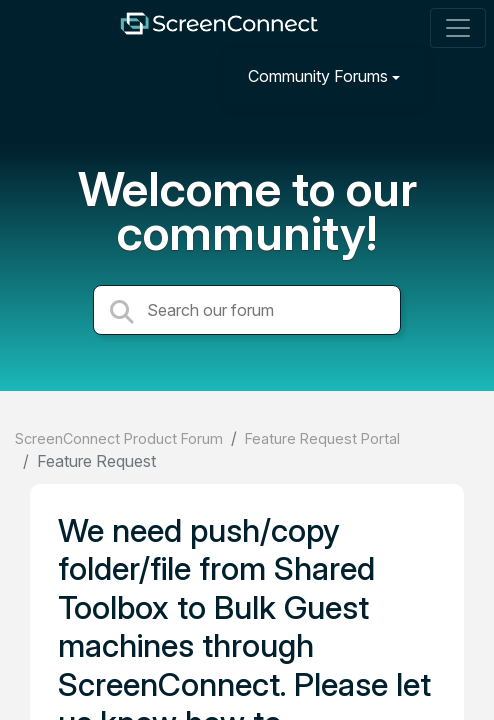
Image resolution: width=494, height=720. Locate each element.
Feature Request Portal (322, 438)
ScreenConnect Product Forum (119, 438)
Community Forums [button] (318, 76)
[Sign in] (455, 75)
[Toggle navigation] (458, 28)
